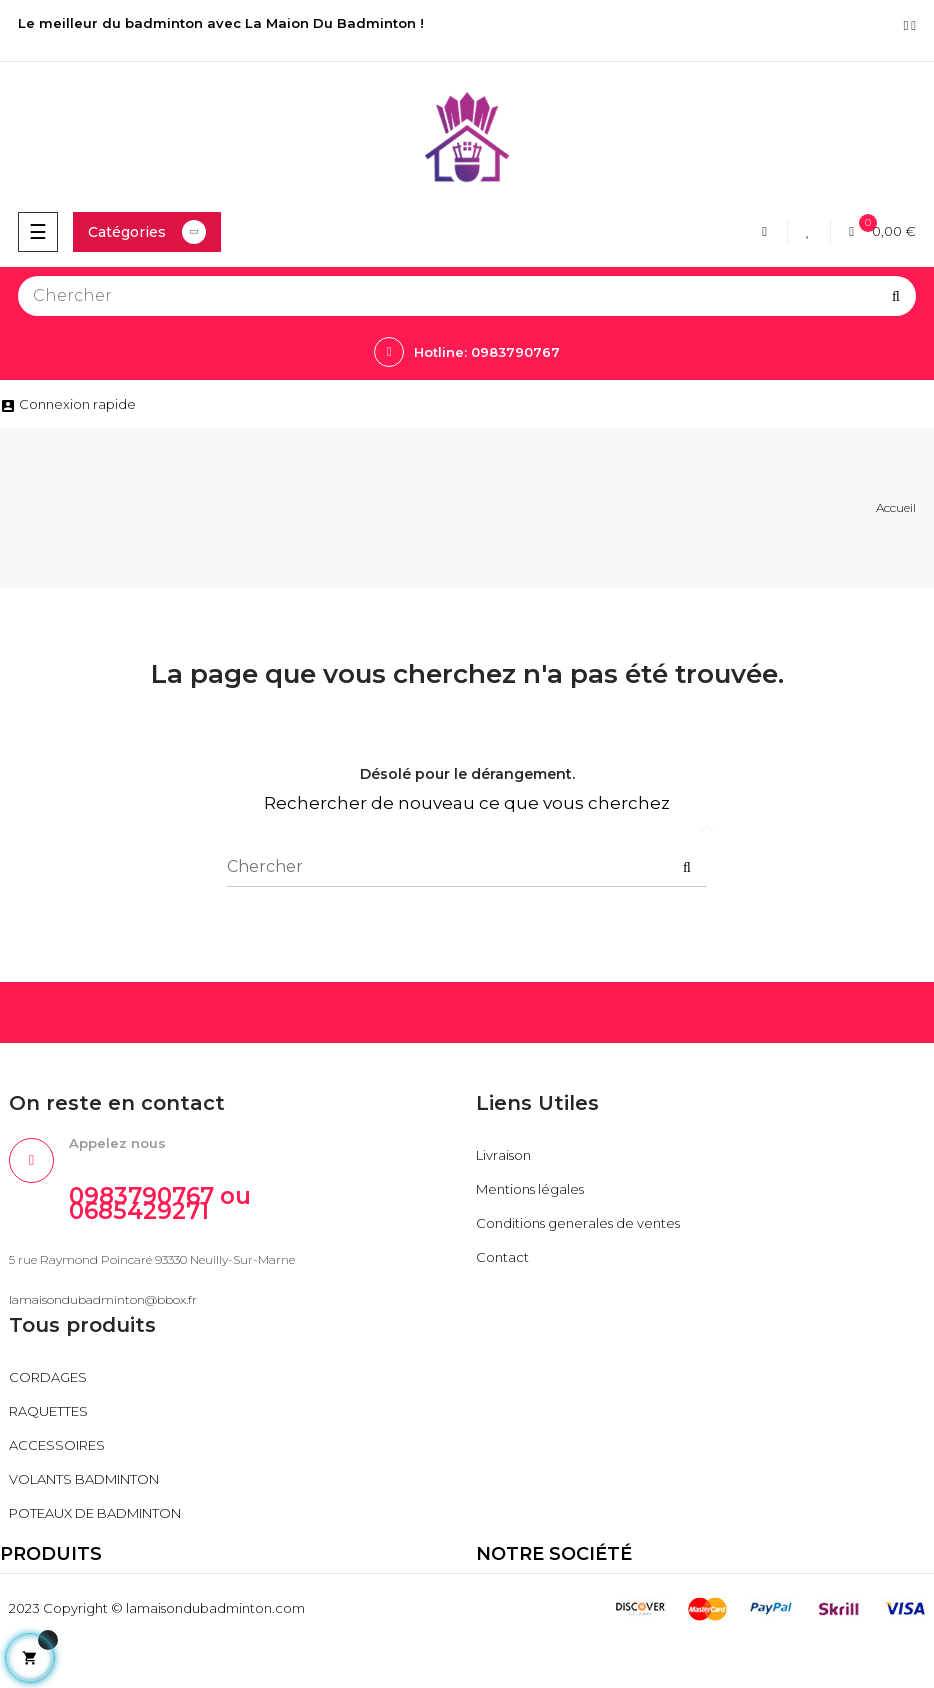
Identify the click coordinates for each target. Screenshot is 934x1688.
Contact (502, 1257)
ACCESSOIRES (57, 1445)
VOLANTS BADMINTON (84, 1479)
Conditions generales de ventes (578, 1223)
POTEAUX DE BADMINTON (95, 1513)
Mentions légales (530, 1189)
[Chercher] (467, 296)
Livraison (503, 1155)
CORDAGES (48, 1377)
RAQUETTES (48, 1411)
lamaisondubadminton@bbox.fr (103, 1299)
